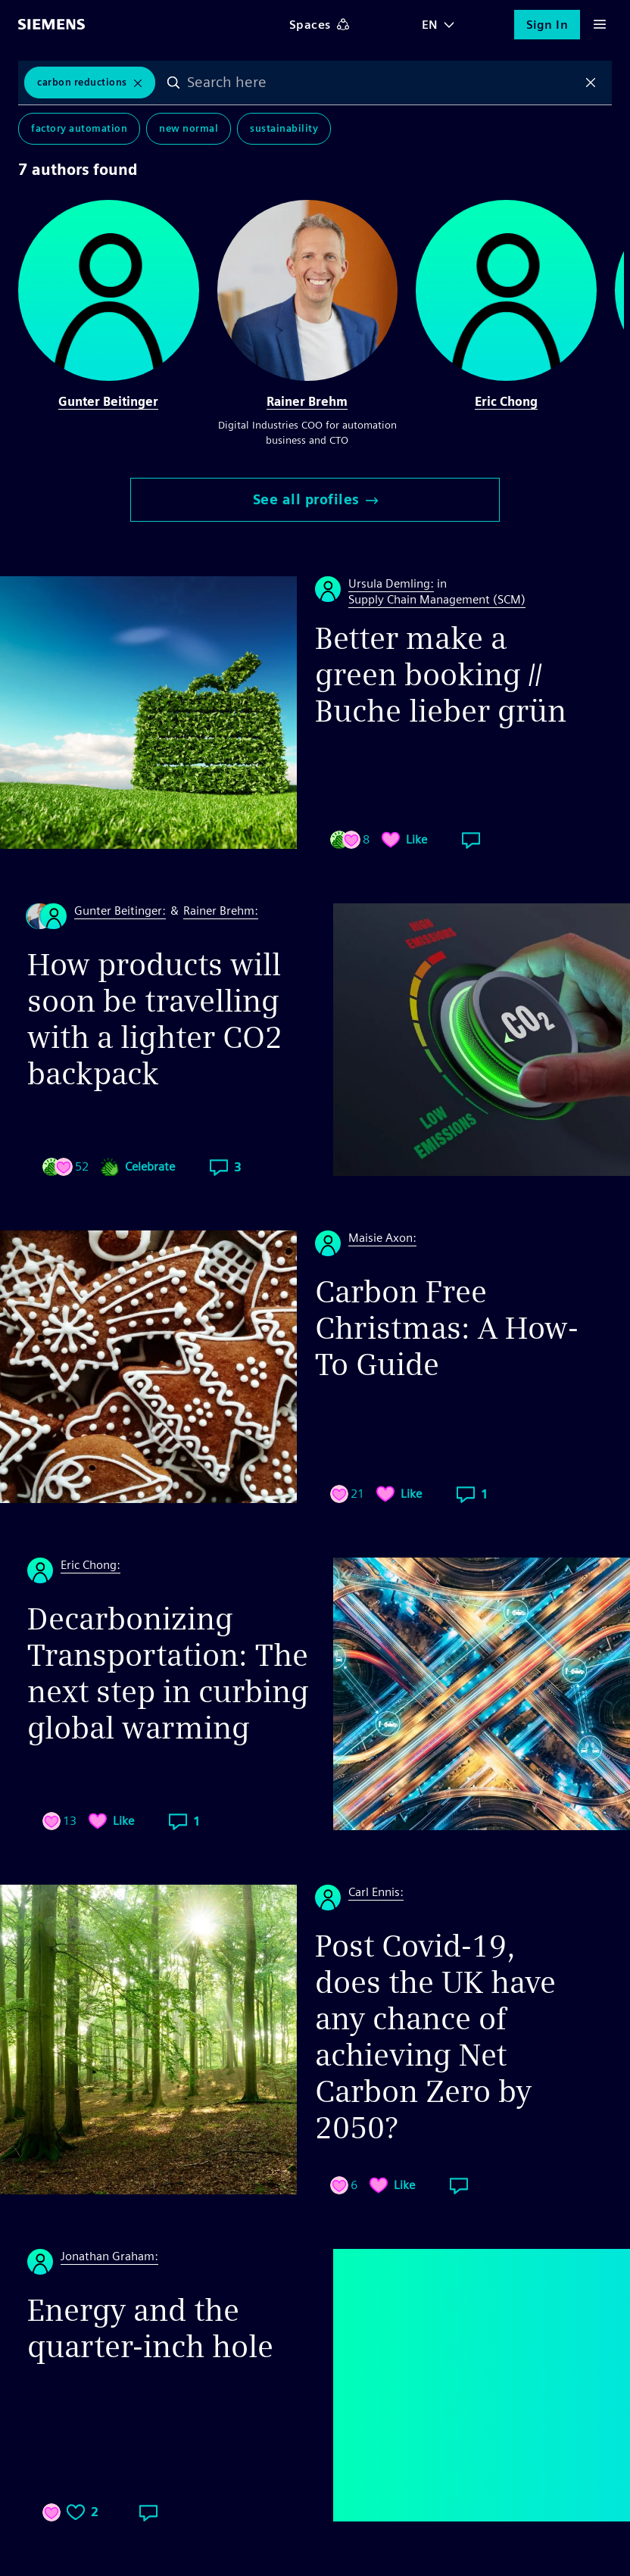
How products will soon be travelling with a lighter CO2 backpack (154, 1019)
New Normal (188, 128)
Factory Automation (79, 128)
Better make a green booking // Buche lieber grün (440, 674)
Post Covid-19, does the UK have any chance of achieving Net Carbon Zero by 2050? (435, 2037)
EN (430, 24)
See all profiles (315, 499)
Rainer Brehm (307, 402)
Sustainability (284, 128)
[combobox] (382, 82)
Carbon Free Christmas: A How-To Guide (447, 1328)
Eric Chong (506, 402)
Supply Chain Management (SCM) (437, 599)
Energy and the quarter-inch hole (150, 2328)
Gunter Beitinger (108, 402)
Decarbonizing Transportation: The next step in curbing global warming (168, 1673)
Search (173, 82)
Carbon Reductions (82, 82)
